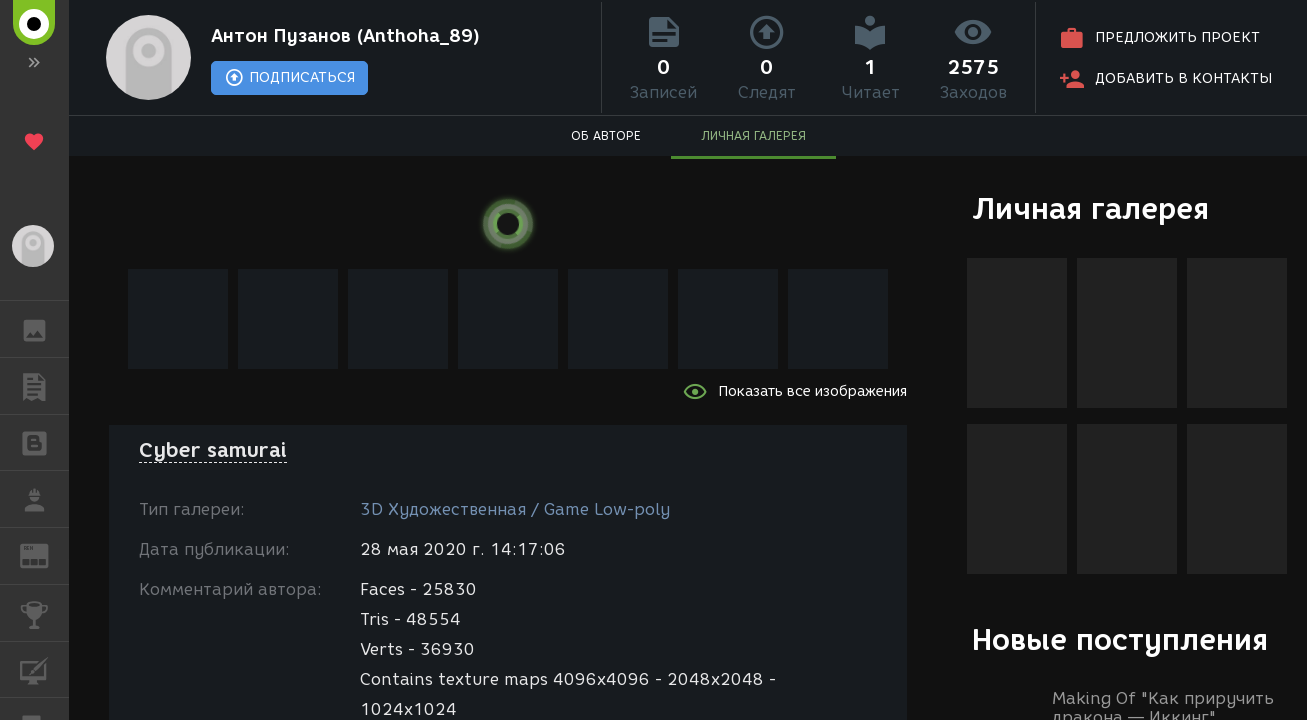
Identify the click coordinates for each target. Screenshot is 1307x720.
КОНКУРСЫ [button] (44, 613)
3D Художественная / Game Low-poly (515, 509)
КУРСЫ (44, 668)
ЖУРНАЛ (44, 554)
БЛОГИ (44, 441)
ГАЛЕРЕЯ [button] (44, 329)
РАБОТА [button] (44, 499)
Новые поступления (1120, 639)
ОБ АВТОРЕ (606, 135)
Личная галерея (1090, 208)
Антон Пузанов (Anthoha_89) (345, 36)
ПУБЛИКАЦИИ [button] (44, 386)
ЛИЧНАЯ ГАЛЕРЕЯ (753, 135)
